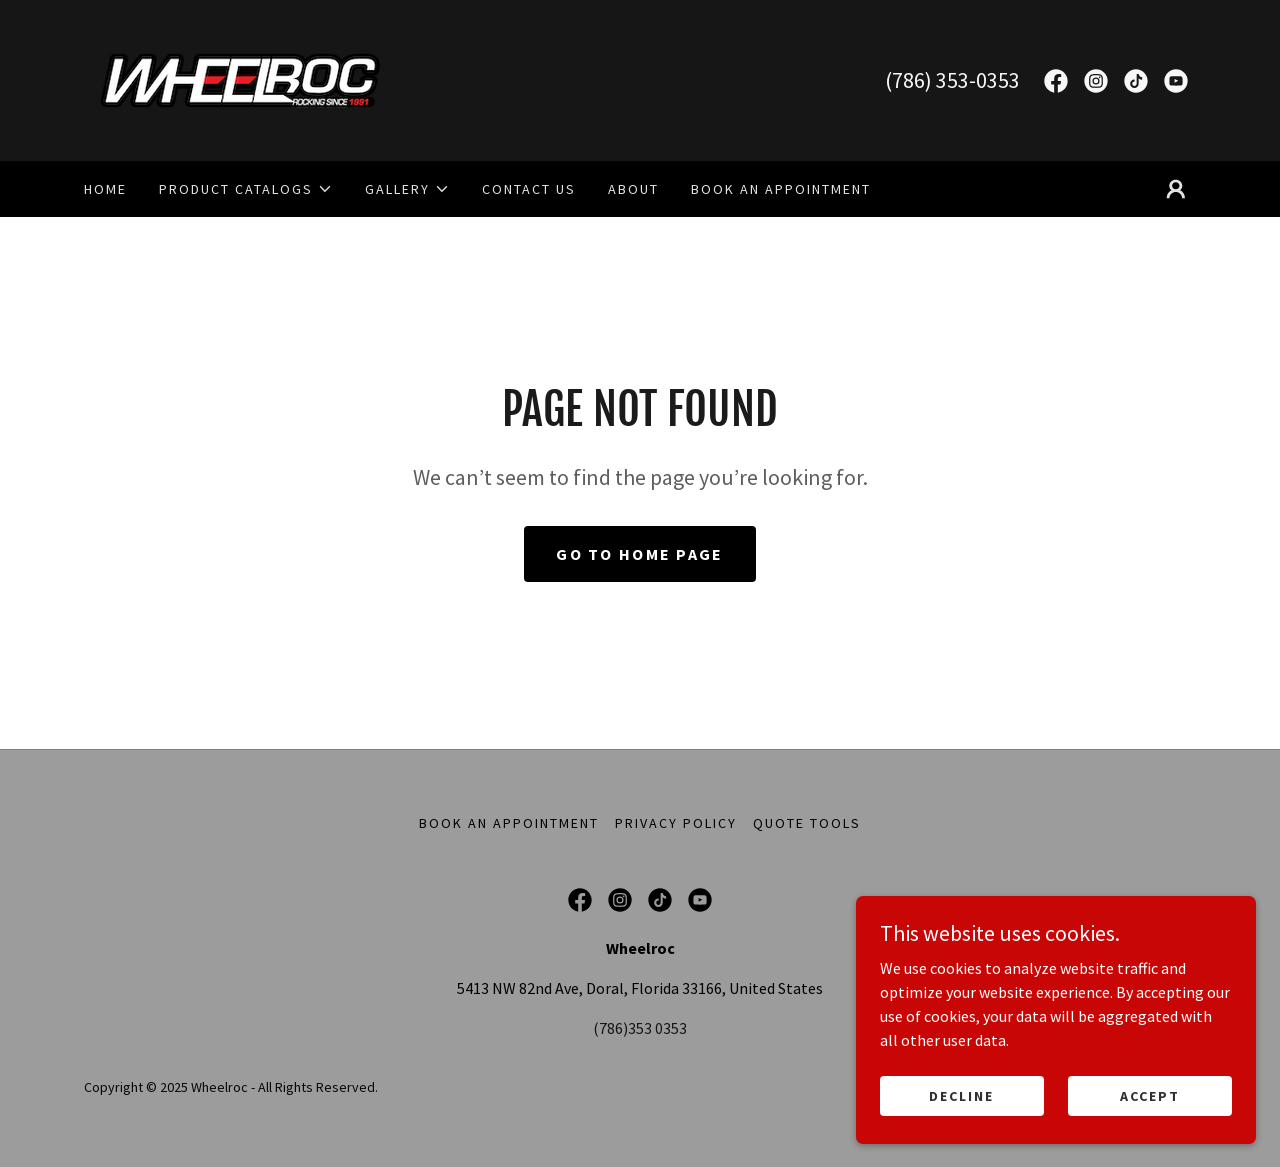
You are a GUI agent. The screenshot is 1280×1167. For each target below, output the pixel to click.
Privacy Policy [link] (676, 823)
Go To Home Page (639, 554)
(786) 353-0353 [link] (952, 80)
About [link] (633, 189)
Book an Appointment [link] (781, 189)
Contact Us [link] (529, 189)
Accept (1150, 1095)
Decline (961, 1095)
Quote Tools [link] (807, 823)
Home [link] (105, 189)
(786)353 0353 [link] (640, 1028)
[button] (246, 189)
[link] (241, 78)
